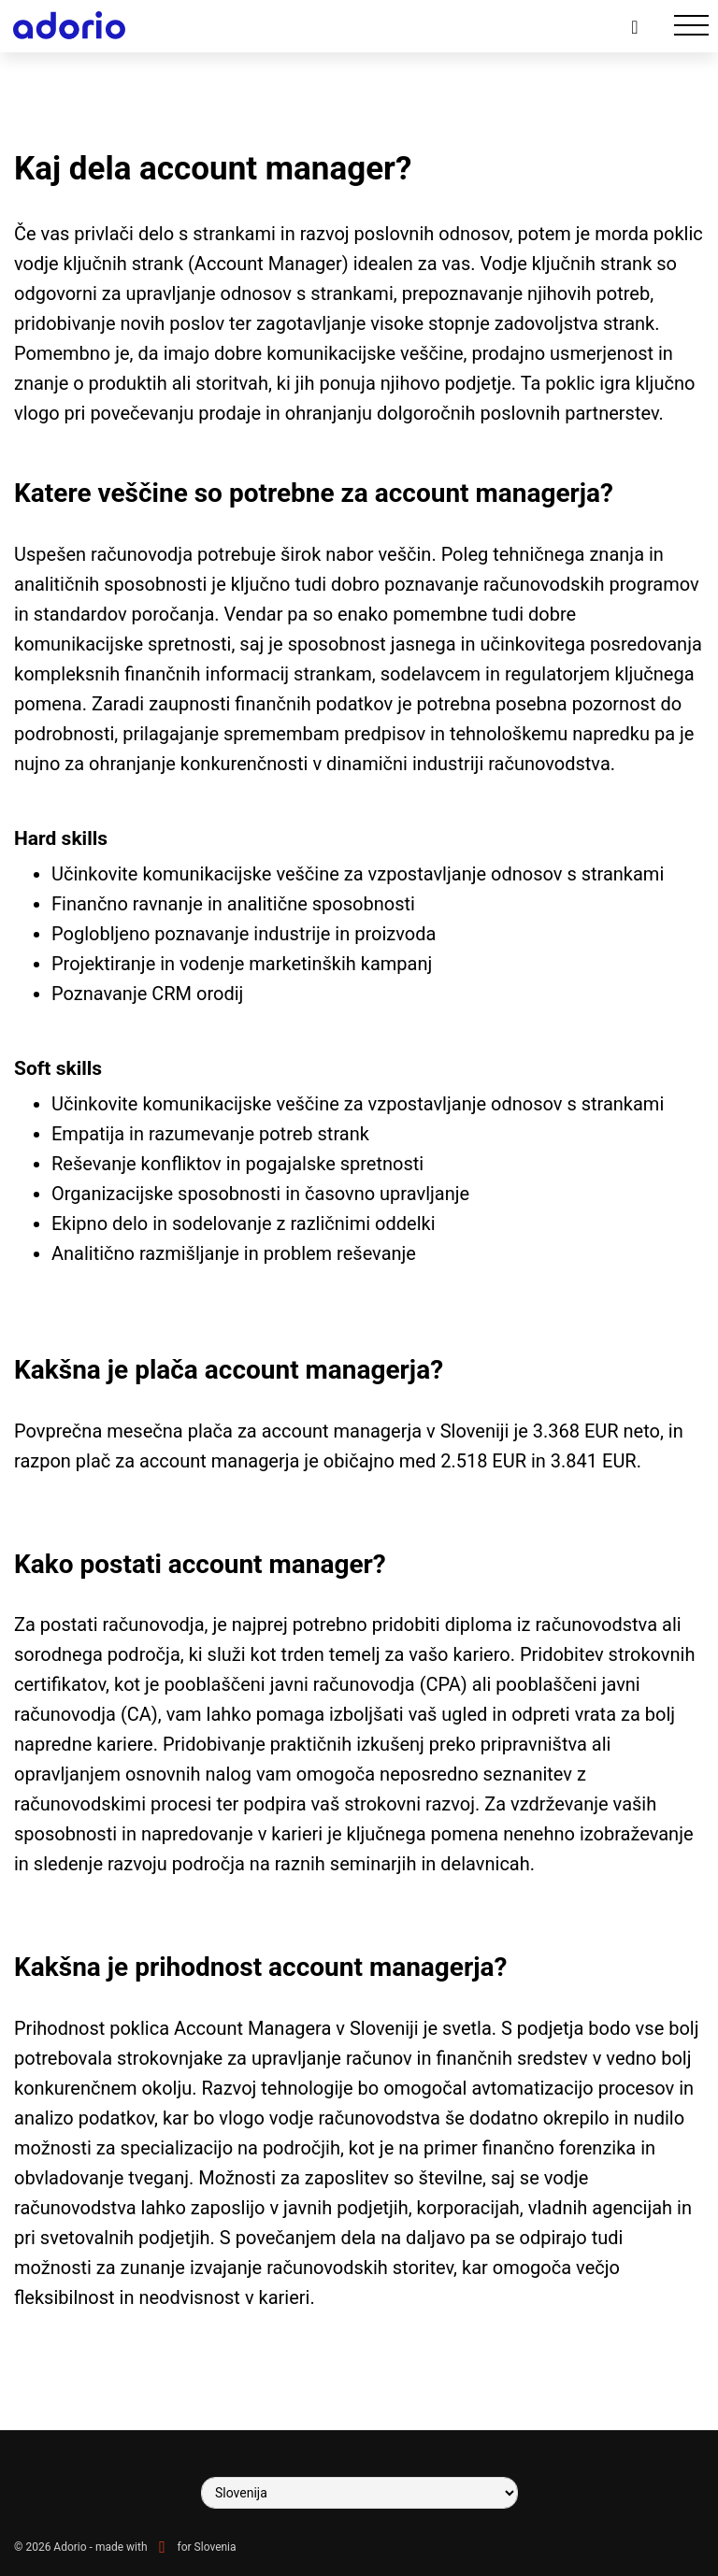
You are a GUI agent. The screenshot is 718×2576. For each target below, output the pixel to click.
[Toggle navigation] (691, 26)
